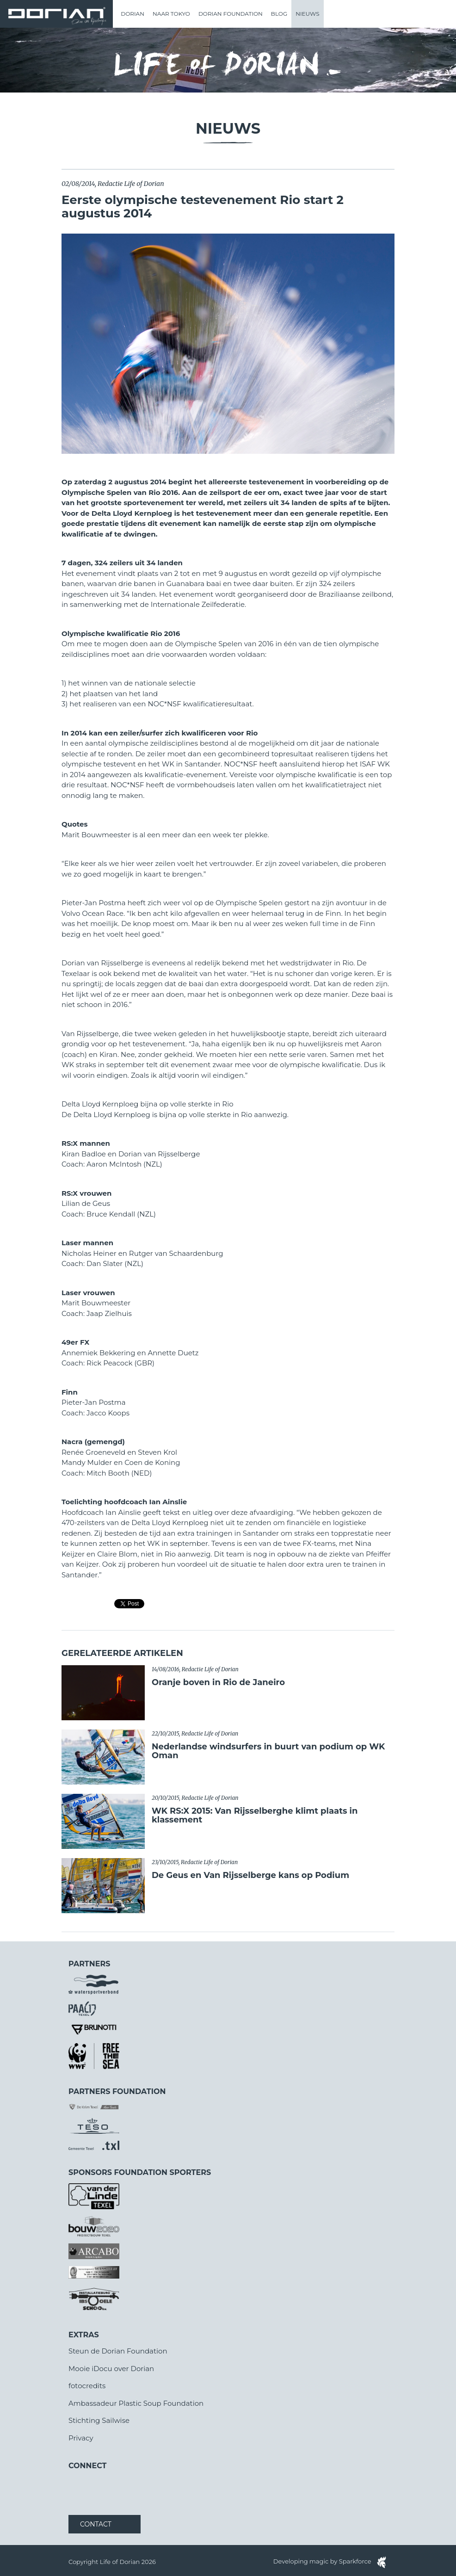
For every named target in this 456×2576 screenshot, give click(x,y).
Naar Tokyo (171, 13)
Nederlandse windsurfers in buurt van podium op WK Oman (268, 1751)
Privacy (80, 2438)
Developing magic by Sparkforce (330, 2561)
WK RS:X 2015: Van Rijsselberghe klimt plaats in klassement (254, 1815)
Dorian (132, 13)
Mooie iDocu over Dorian (111, 2368)
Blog (279, 13)
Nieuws (307, 13)
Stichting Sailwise (98, 2420)
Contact (95, 2524)
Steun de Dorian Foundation (117, 2351)
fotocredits (86, 2385)
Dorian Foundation (230, 13)
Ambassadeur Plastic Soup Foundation (135, 2403)
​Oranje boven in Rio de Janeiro (218, 1682)
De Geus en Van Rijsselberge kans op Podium (250, 1875)
